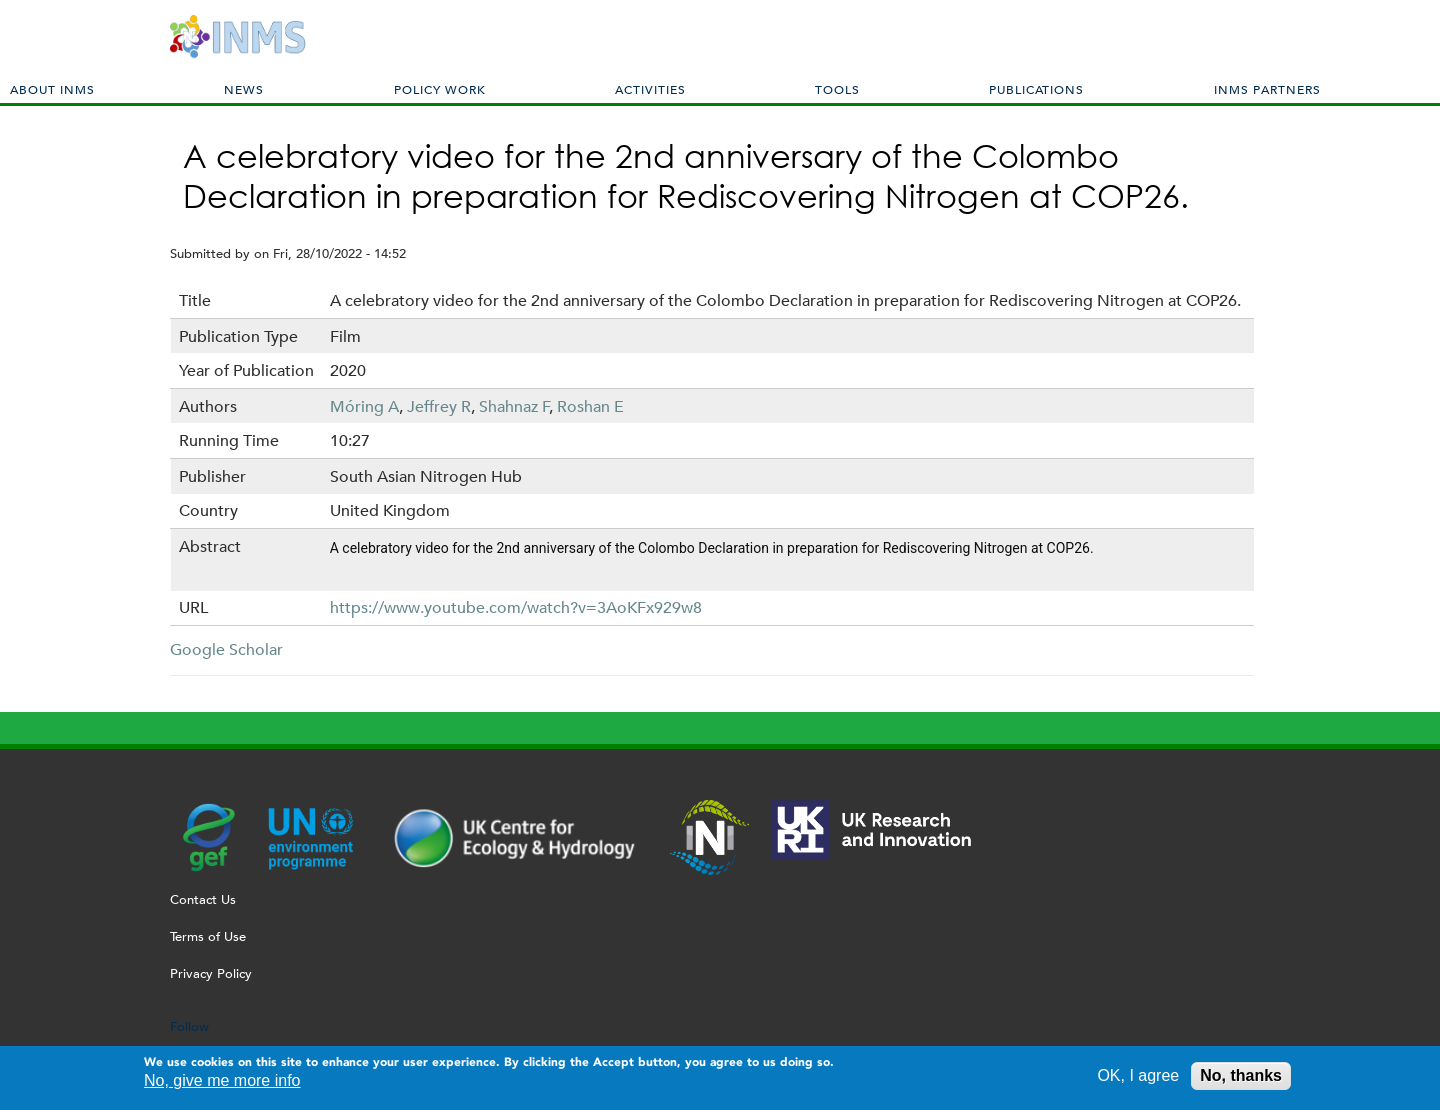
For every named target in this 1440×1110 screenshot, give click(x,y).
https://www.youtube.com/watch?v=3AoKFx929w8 (516, 607)
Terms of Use (208, 936)
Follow (189, 1026)
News (244, 89)
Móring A (364, 406)
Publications (1036, 89)
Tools (837, 89)
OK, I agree (1138, 1078)
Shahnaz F (514, 406)
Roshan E (590, 406)
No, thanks (1241, 1078)
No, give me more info (222, 1083)
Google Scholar (226, 649)
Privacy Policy (211, 973)
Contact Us (203, 899)
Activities (650, 89)
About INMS (52, 89)
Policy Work (440, 89)
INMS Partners (1267, 89)
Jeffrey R (439, 406)
